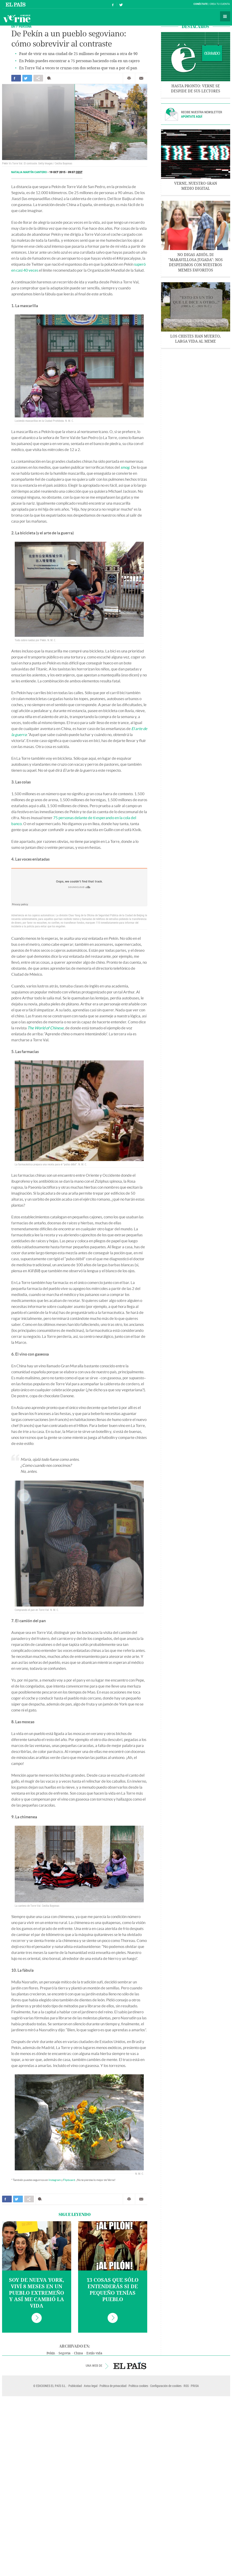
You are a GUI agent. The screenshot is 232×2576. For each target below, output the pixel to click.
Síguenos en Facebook (113, 4)
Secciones (225, 16)
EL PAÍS (129, 2365)
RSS (186, 2386)
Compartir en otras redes (38, 78)
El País (16, 4)
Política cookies (138, 2386)
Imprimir (129, 78)
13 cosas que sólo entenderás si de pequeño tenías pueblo (112, 2289)
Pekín (51, 2353)
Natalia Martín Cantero (29, 172)
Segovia (64, 2353)
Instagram (55, 2179)
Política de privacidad (113, 2386)
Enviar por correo (141, 78)
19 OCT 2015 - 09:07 (65, 172)
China (78, 2353)
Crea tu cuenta (220, 4)
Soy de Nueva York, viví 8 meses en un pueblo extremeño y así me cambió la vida (36, 2293)
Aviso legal (90, 2386)
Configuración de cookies (166, 2386)
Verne (17, 18)
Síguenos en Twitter (121, 4)
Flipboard (69, 2179)
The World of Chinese (45, 1028)
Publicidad (75, 2386)
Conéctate (201, 4)
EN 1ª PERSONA (21, 26)
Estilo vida (94, 2353)
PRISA (195, 2386)
